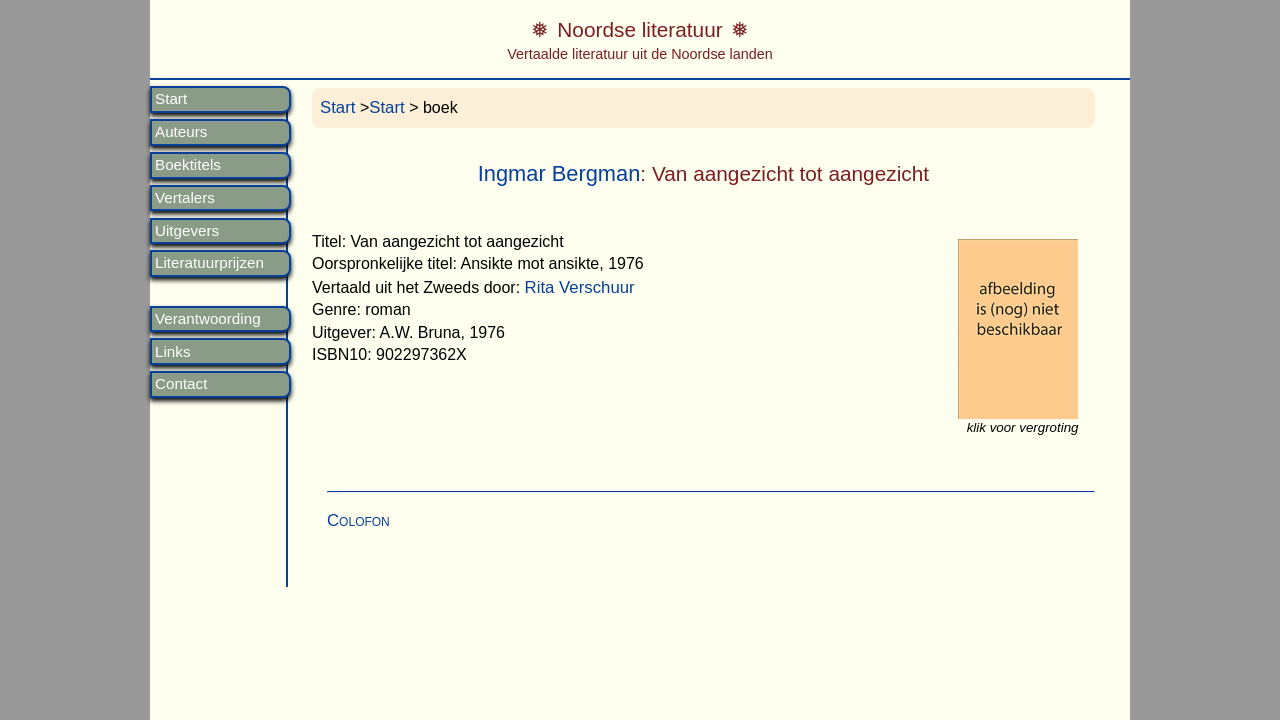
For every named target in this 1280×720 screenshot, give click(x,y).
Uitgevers (187, 231)
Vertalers (185, 198)
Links (172, 352)
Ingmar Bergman (559, 173)
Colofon (358, 520)
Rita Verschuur (580, 287)
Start (171, 99)
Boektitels (188, 165)
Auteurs (181, 132)
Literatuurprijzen (209, 263)
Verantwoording (208, 319)
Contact (181, 384)
